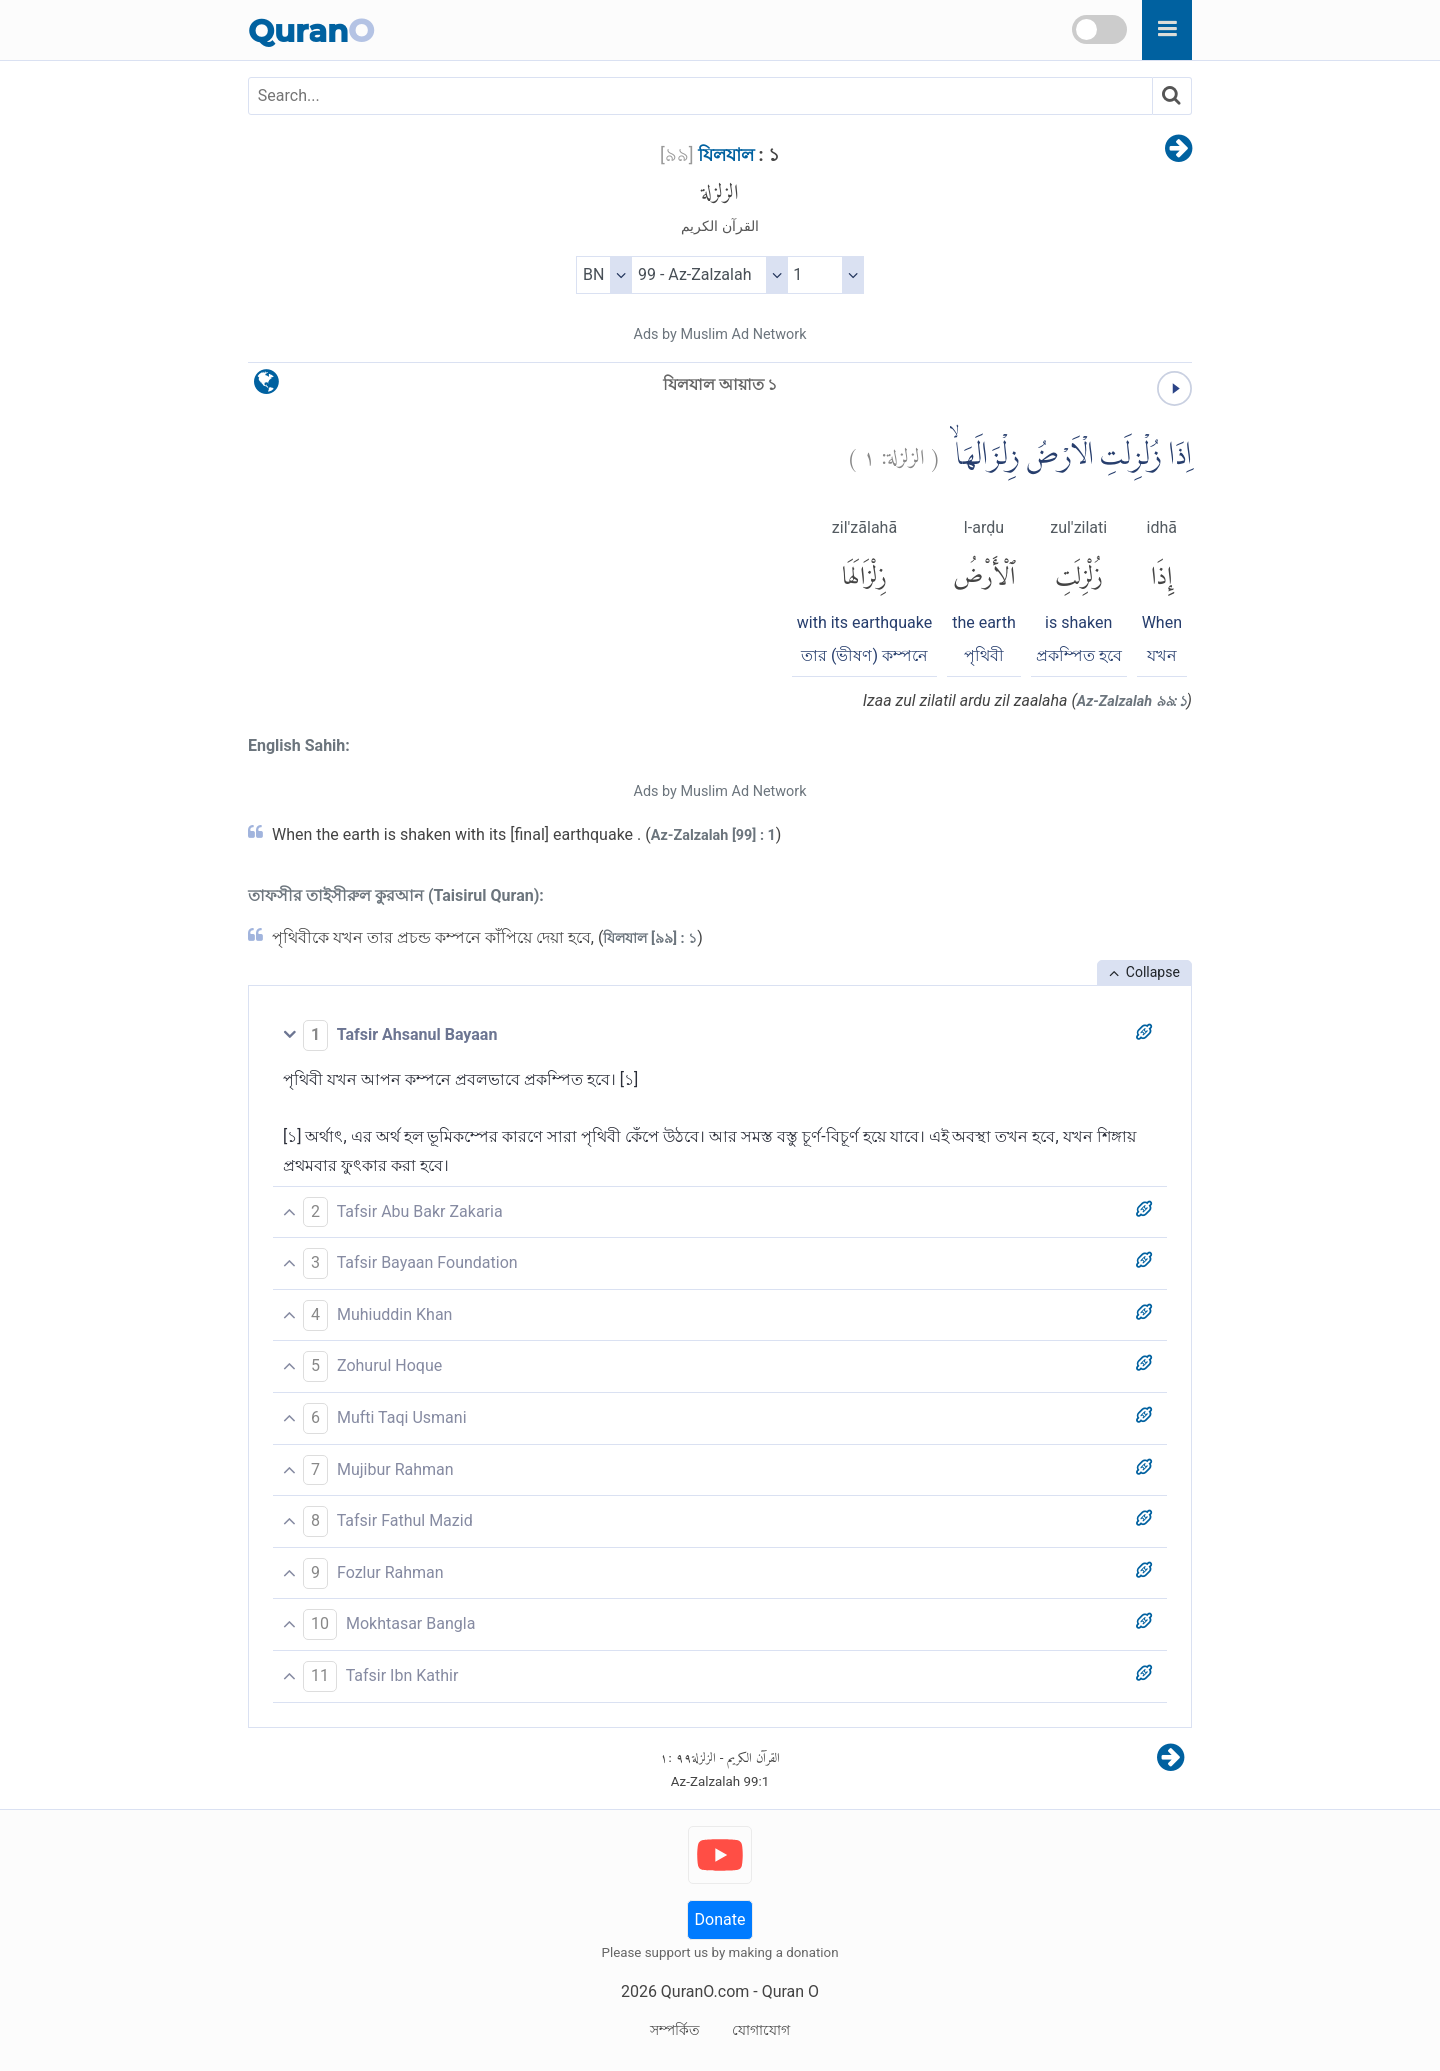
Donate (720, 1919)
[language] (266, 386)
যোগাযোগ (761, 2030)
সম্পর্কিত (675, 2030)
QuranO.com (705, 1991)
